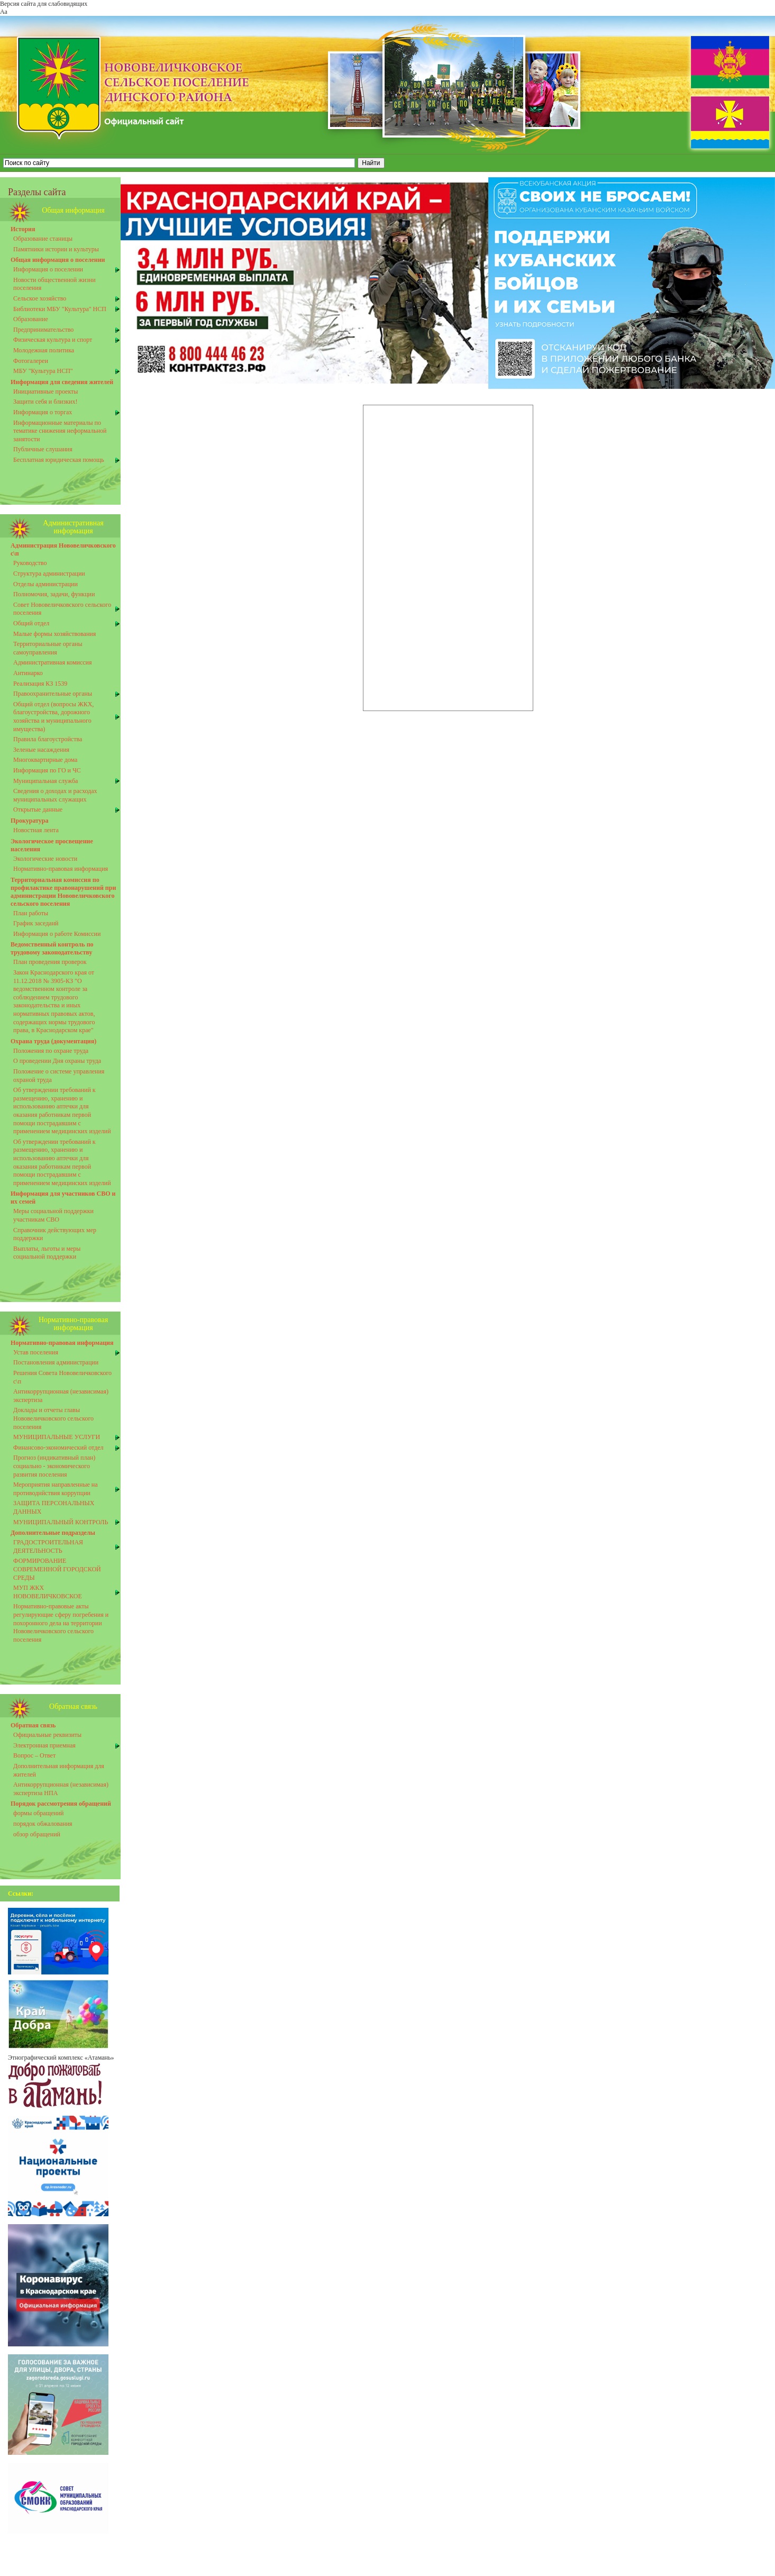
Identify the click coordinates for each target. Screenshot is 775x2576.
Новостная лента (36, 830)
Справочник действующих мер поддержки (54, 1234)
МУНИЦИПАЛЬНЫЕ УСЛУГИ (56, 1437)
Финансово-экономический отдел (58, 1447)
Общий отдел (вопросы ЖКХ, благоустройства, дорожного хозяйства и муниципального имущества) (53, 716)
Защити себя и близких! (45, 401)
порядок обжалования (42, 1823)
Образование (30, 319)
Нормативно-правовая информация (60, 868)
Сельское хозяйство (39, 298)
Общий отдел (31, 623)
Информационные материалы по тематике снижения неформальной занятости (59, 431)
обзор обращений (36, 1834)
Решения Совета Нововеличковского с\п (62, 1377)
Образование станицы (42, 238)
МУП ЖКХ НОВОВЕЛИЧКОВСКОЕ (47, 1592)
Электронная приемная (44, 1745)
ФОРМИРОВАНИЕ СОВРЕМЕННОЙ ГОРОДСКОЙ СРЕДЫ (57, 1569)
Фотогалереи (30, 361)
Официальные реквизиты (47, 1734)
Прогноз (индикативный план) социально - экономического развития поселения (54, 1466)
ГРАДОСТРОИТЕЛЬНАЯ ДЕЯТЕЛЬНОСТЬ (48, 1546)
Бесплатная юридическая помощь (58, 459)
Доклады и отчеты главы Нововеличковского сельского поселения (53, 1418)
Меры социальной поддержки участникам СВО (53, 1215)
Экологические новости (45, 858)
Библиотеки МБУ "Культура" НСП (59, 309)
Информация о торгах (42, 412)
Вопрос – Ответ (34, 1755)
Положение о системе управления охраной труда (58, 1076)
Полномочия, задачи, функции (54, 594)
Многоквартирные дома (45, 759)
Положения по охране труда (50, 1050)
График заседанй (36, 923)
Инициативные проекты (45, 391)
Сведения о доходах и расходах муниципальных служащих (55, 795)
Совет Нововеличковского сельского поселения (62, 609)
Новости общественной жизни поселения (54, 284)
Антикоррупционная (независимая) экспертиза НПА (60, 1789)
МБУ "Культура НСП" (43, 371)
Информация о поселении (48, 269)
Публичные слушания (42, 449)
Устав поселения (35, 1352)
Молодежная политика (43, 350)
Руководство (30, 563)
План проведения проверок (50, 962)
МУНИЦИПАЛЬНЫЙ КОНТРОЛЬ (60, 1522)
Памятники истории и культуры (56, 249)
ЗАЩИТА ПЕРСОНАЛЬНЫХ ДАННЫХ (54, 1507)
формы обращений (38, 1813)
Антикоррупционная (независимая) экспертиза (60, 1396)
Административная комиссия (52, 662)
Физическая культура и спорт (52, 339)
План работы (30, 913)
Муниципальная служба (45, 781)
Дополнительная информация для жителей (58, 1770)
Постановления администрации (55, 1362)
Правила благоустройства (47, 739)
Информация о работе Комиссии (57, 933)
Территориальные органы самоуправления (48, 648)
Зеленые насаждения (41, 749)
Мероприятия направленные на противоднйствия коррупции (55, 1489)
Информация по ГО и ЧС (47, 770)
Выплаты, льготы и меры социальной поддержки (46, 1253)
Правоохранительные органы (52, 693)
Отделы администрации (45, 584)
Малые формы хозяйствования (54, 634)
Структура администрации (49, 573)
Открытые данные (37, 809)
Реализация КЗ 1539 (40, 683)
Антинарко (28, 673)
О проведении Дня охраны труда (57, 1060)
